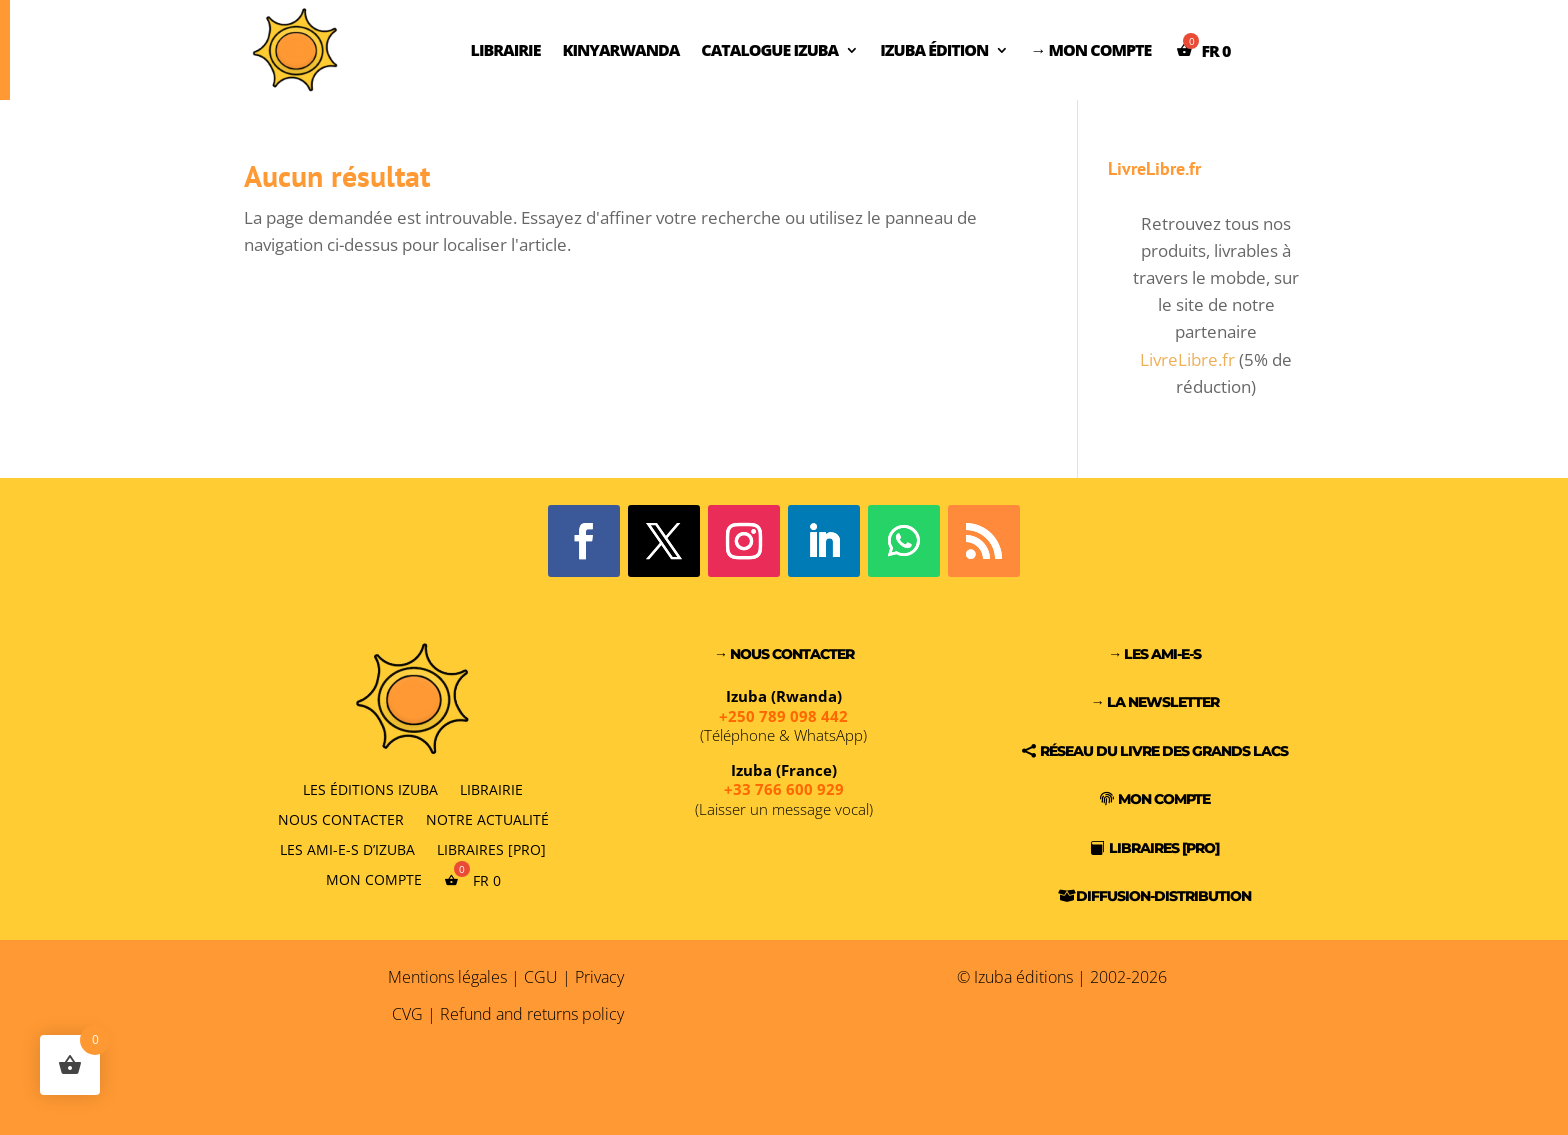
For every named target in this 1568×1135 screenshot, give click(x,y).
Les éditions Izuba (370, 788)
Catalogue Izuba (769, 50)
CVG (407, 1014)
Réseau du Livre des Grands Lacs (1164, 751)
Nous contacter (341, 818)
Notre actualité (487, 818)
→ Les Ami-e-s (1154, 654)
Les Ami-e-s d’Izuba (347, 848)
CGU (541, 977)
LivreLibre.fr (1187, 359)
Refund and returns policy (532, 1014)
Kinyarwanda (620, 50)
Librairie (506, 50)
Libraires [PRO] (491, 848)
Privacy (599, 977)
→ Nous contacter (784, 654)
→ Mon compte (1090, 50)
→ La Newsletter (1155, 702)
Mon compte (374, 879)
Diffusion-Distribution (1163, 896)
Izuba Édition (934, 50)
